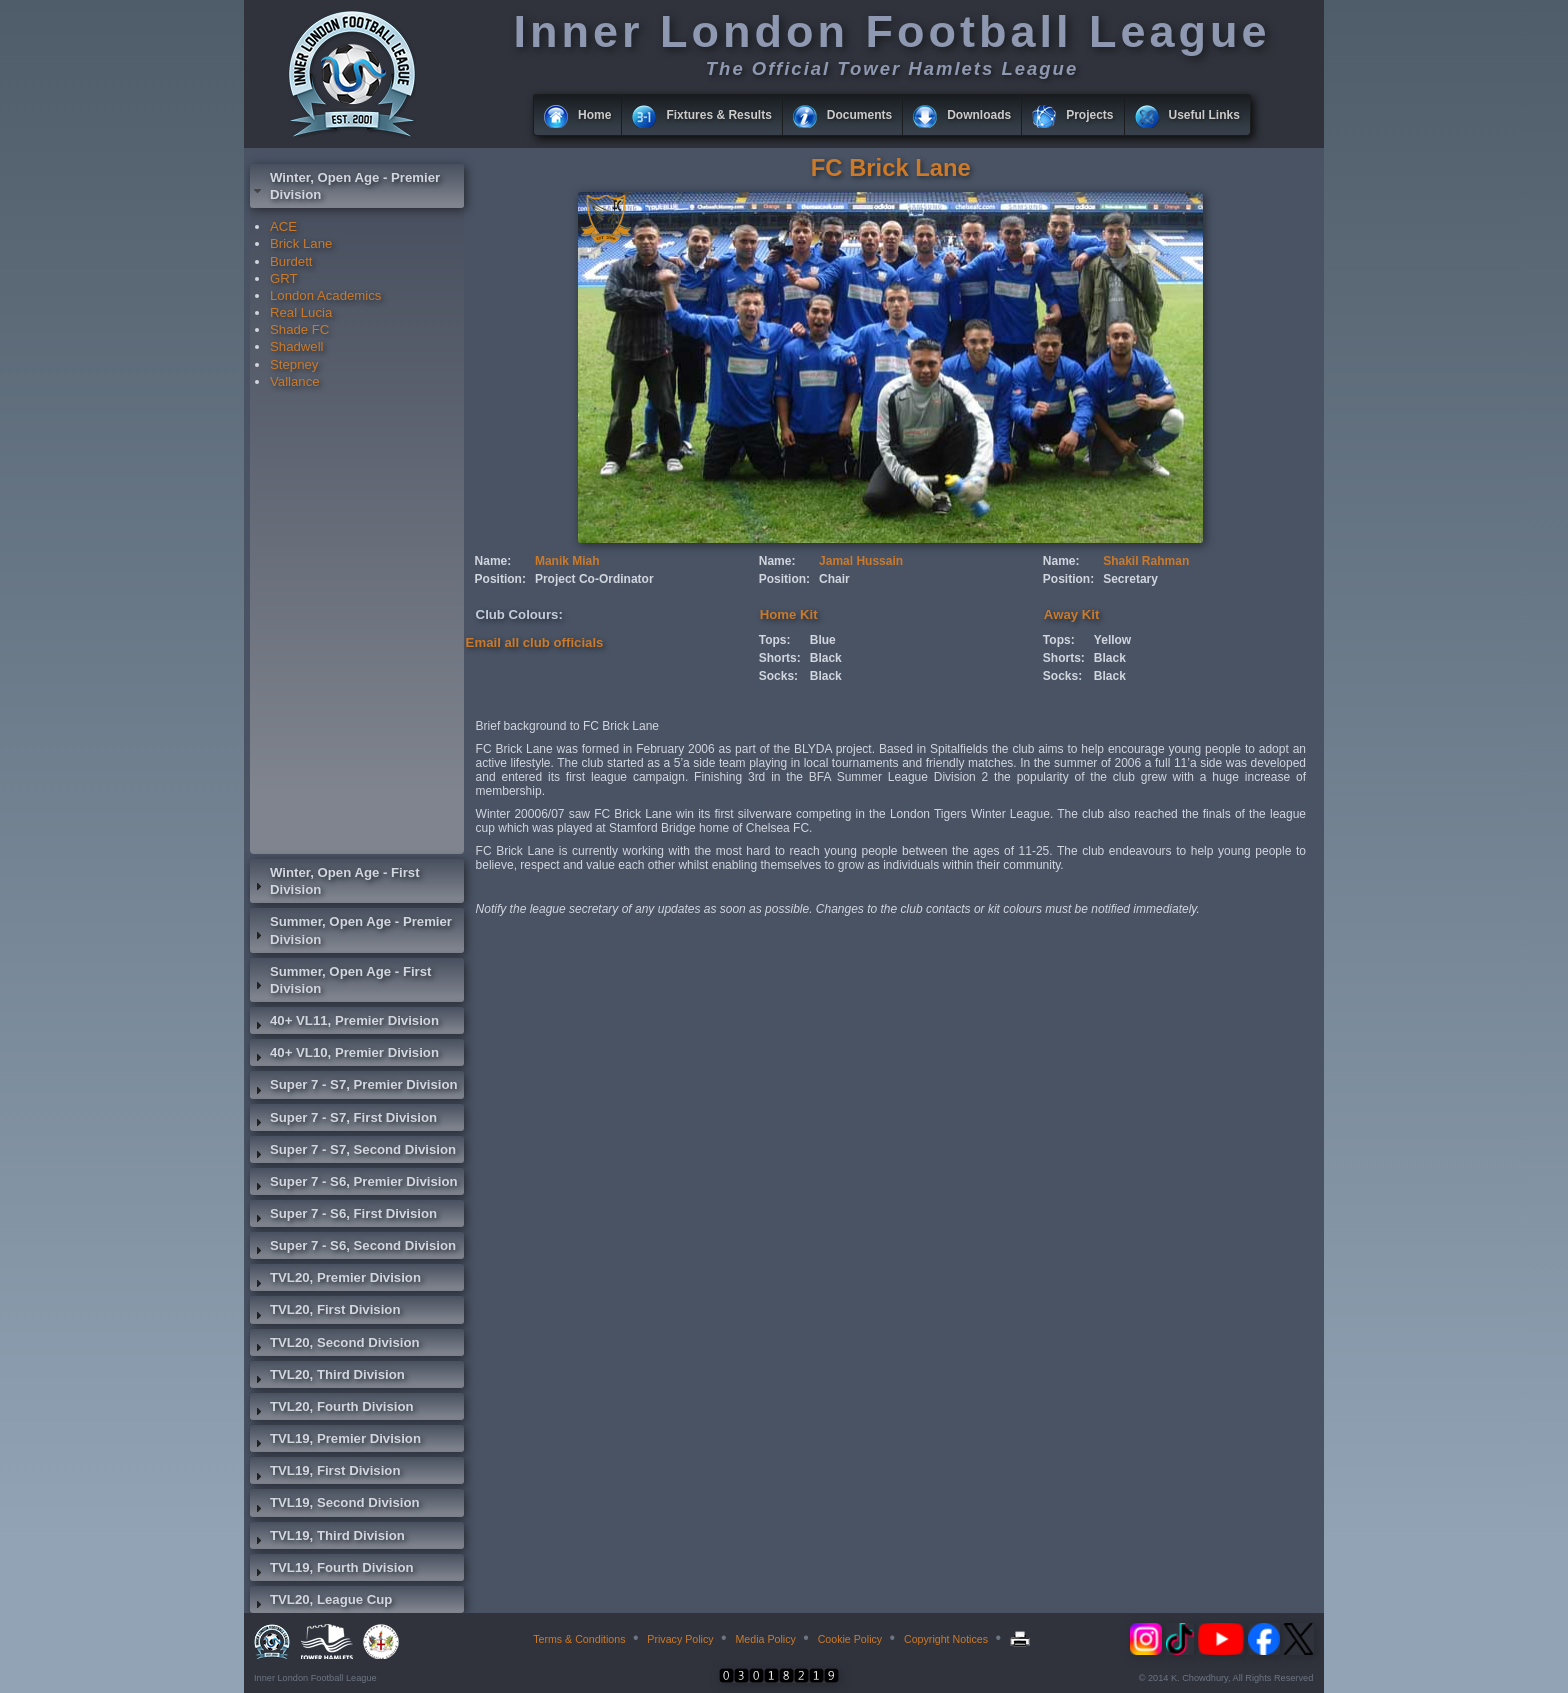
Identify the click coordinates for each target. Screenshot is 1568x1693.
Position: (500, 579)
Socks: (778, 676)
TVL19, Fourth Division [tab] (332, 1570)
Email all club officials (535, 642)
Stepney (294, 364)
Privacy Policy (680, 1639)
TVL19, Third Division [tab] (327, 1538)
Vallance (295, 381)
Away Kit (1071, 614)
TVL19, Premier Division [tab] (335, 1441)
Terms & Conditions (579, 1639)
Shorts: (780, 658)
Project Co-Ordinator (594, 579)
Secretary (1130, 579)
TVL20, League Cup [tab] (321, 1602)
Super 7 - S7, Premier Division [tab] (354, 1087)
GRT (284, 278)
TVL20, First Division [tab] (325, 1312)
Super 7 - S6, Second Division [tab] (353, 1248)
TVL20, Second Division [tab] (335, 1345)
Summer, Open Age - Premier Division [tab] (351, 930)
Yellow (1112, 640)
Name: (493, 561)
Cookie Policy (850, 1639)
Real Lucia (301, 312)
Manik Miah (567, 561)
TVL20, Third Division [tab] (327, 1377)
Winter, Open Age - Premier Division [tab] (345, 186)
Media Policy (765, 1639)
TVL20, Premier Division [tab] (335, 1280)
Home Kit (789, 614)
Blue (823, 640)
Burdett (291, 261)
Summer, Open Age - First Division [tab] (340, 980)
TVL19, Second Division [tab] (335, 1505)
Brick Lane (301, 243)
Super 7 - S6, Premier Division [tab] (354, 1184)
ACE (283, 226)
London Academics (325, 295)
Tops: (775, 640)
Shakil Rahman (1146, 561)
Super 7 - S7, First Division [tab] (343, 1120)
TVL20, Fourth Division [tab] (332, 1409)
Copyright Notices (946, 1639)
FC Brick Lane (891, 167)
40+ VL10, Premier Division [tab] (344, 1055)
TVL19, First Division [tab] (325, 1473)
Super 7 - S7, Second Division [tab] (353, 1152)
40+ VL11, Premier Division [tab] (344, 1023)
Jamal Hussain (861, 561)
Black (826, 658)
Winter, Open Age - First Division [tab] (335, 881)
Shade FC (299, 329)
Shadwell (297, 346)
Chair (834, 579)
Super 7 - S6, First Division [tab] (343, 1216)
